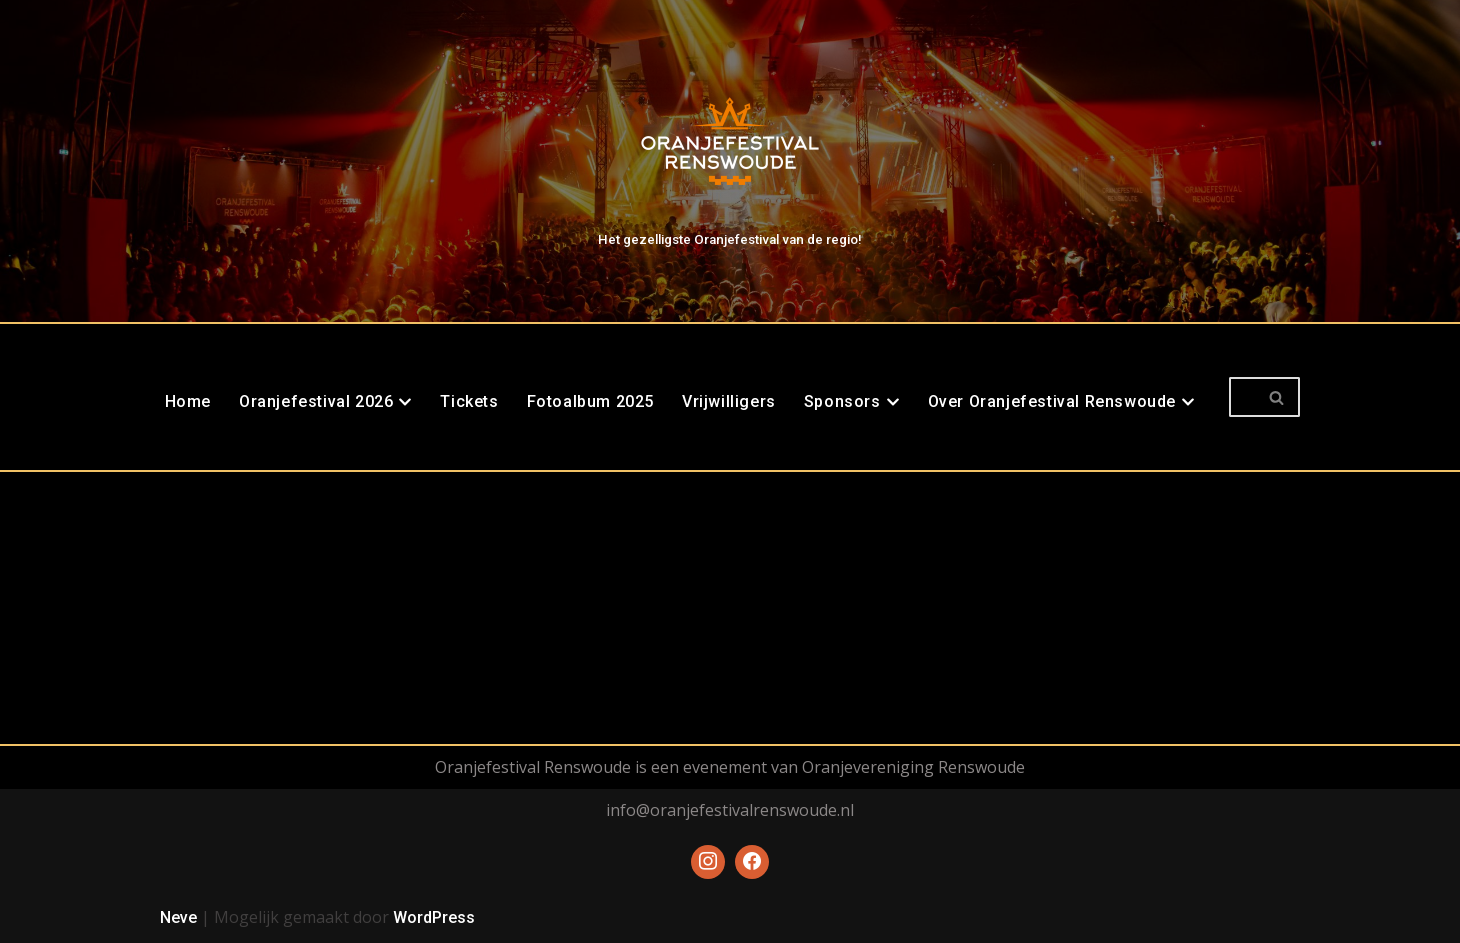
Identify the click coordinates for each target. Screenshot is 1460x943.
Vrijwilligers (729, 401)
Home (188, 401)
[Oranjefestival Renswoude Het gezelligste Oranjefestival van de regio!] (730, 156)
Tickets (469, 401)
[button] (405, 402)
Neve (178, 917)
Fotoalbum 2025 (590, 401)
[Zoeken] (1242, 397)
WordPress (434, 917)
